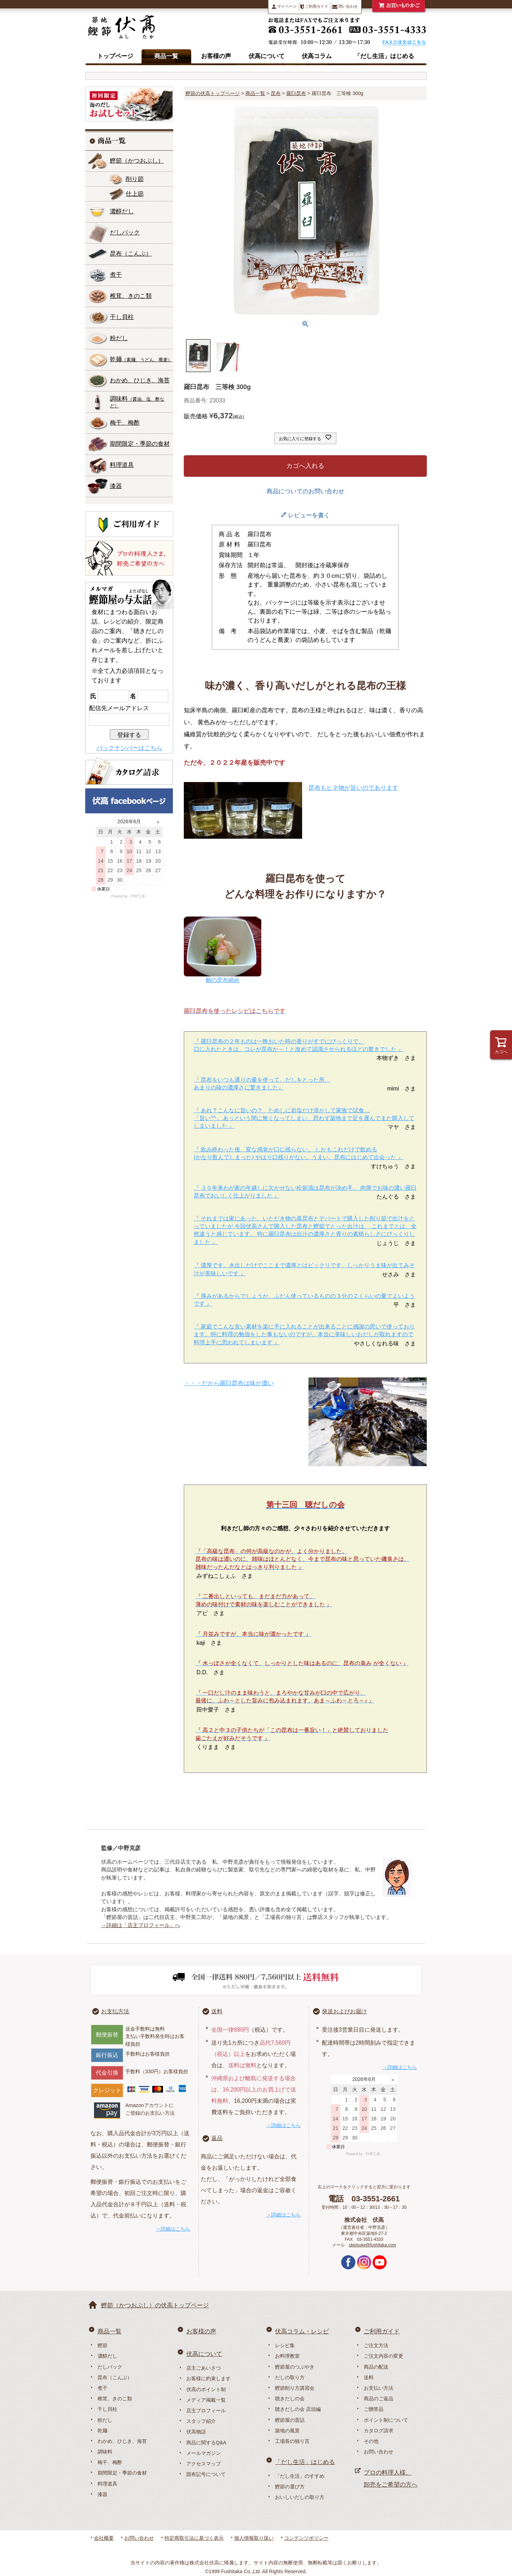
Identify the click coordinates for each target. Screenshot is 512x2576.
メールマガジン (203, 2453)
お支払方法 (115, 2011)
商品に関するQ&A (206, 2442)
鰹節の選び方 (290, 2486)
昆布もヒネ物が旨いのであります (353, 787)
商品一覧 (166, 56)
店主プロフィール (206, 2410)
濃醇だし (122, 211)
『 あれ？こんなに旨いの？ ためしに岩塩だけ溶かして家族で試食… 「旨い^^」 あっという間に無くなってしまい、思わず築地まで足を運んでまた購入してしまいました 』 (304, 1118)
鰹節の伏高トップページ (213, 93)
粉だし (119, 338)
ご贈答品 (373, 2409)
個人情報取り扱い (254, 2538)
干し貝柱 (122, 317)
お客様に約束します (208, 2378)
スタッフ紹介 (201, 2421)
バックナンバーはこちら (129, 748)
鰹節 (137, 160)
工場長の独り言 (292, 2441)
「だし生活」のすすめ (299, 2476)
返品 (217, 2138)
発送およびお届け (344, 2011)
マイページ (284, 6)
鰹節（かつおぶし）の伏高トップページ (155, 2305)
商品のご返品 (378, 2398)
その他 (371, 2441)
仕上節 (135, 193)
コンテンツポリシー (306, 2538)
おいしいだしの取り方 (299, 2497)
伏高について (267, 56)
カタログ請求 (378, 2430)
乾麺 (141, 359)
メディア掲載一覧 (206, 2400)
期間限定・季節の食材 (140, 443)
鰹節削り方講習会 (294, 2388)
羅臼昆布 (296, 93)
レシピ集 (285, 2345)
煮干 (116, 274)
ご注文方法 (376, 2345)
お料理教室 (287, 2356)
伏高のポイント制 (206, 2389)
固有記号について (206, 2474)
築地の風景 (287, 2430)
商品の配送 (376, 2367)
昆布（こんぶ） (115, 2377)
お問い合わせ (378, 2452)
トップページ (115, 56)
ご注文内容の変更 (383, 2356)
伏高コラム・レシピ (302, 2331)
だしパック (125, 232)
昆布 (131, 253)
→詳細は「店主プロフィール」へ (140, 1925)
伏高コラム (317, 56)
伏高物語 (196, 2431)
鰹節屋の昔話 (290, 2420)
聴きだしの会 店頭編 (298, 2409)
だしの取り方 (290, 2377)
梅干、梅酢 (125, 422)
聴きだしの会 (290, 2398)
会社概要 (104, 2538)
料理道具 (122, 465)
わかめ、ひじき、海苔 (140, 380)
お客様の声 (216, 56)
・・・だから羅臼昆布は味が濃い (229, 1383)
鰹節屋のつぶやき (294, 2367)
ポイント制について (386, 2420)
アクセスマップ (203, 2463)
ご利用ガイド (314, 6)
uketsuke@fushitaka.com (372, 2245)
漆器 (116, 486)
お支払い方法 (378, 2388)
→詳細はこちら (173, 2229)
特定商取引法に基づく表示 (194, 2538)
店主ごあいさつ (203, 2368)
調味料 (137, 401)
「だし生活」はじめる (384, 56)
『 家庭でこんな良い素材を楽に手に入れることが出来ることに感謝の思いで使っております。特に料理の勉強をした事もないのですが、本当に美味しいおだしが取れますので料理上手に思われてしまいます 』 (304, 1334)
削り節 (135, 179)
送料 (217, 2011)
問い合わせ (345, 6)
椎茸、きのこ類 (131, 296)
